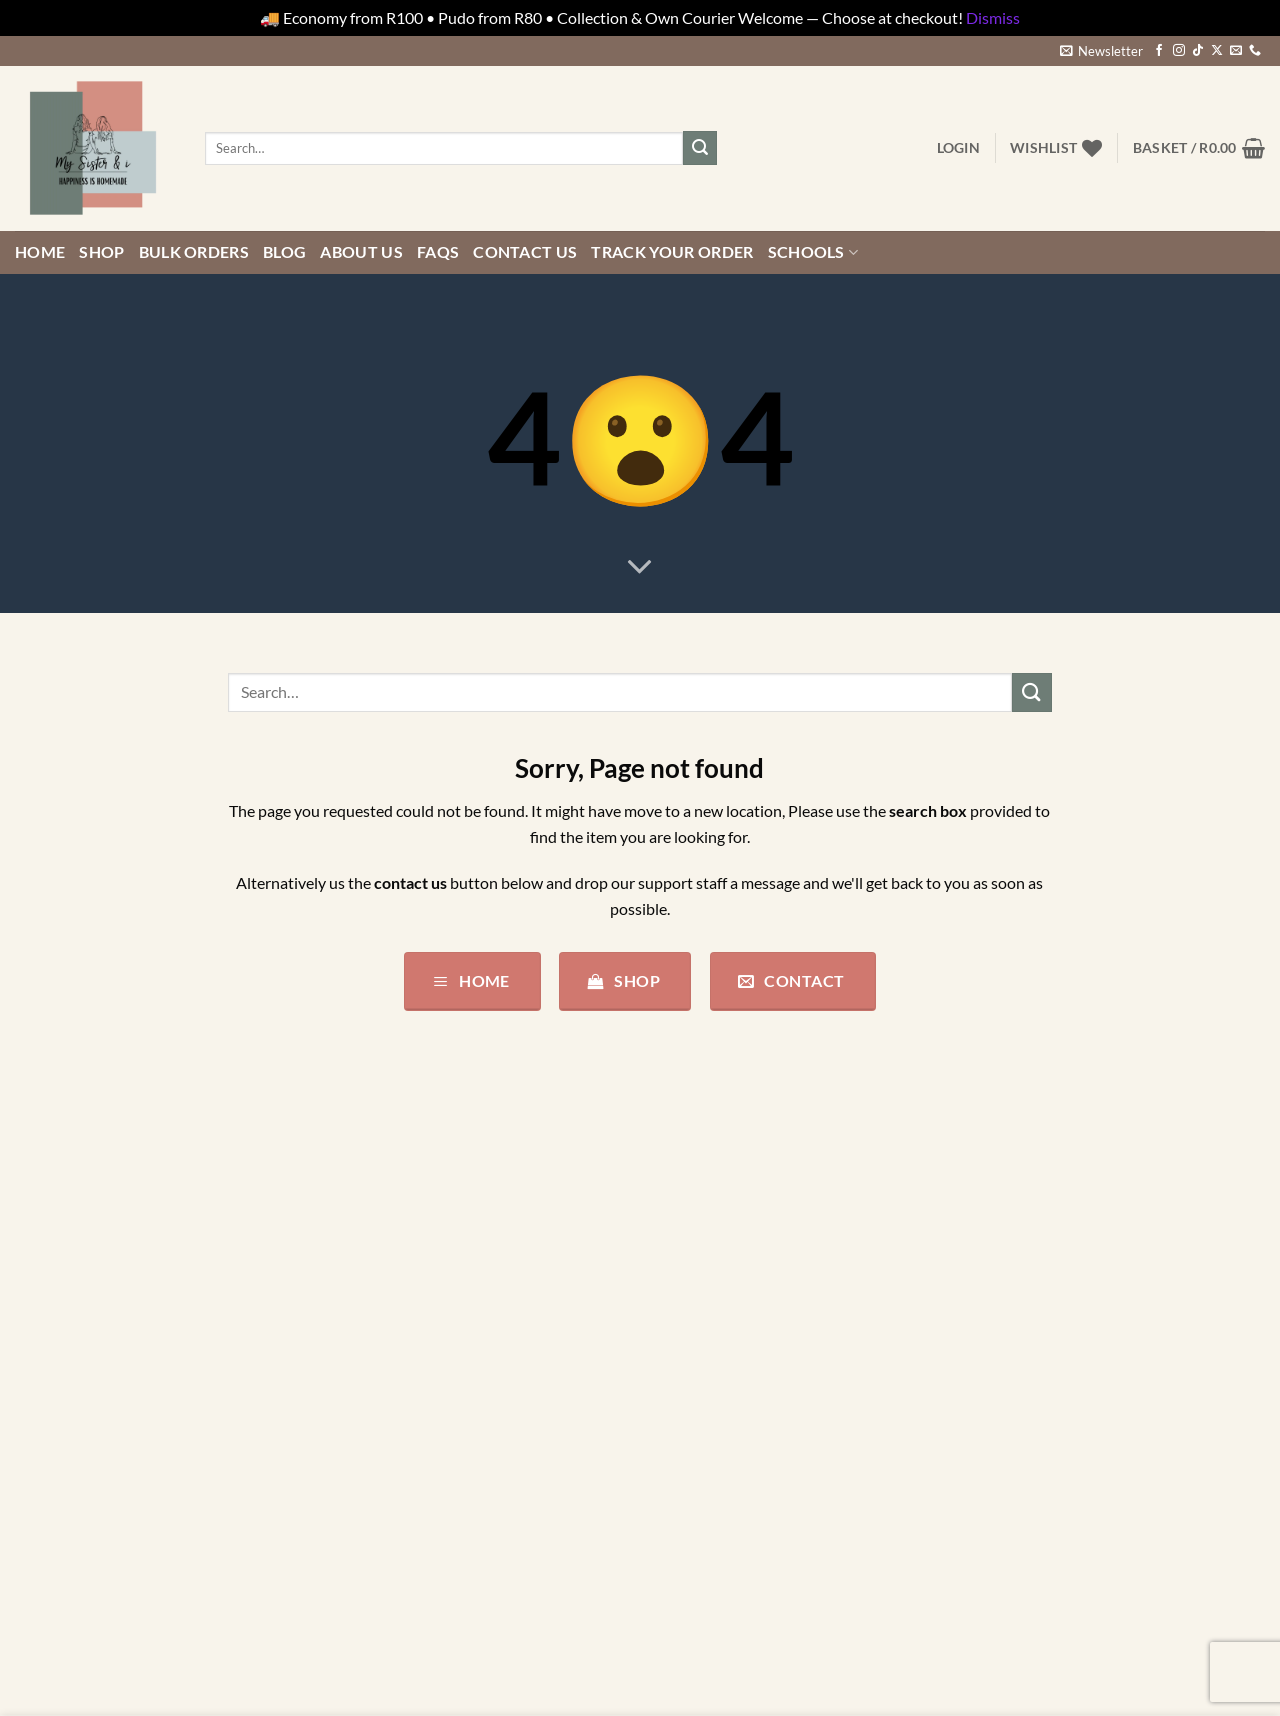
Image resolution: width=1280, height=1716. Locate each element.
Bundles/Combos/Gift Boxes (114, 1337)
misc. (32, 1453)
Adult (34, 1221)
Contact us (525, 251)
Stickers (42, 1568)
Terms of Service (710, 1260)
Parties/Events (66, 1491)
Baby (32, 1298)
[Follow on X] (1217, 51)
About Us (361, 251)
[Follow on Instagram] (1179, 51)
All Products (57, 1260)
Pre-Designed (62, 1530)
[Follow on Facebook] (1159, 51)
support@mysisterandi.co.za (477, 1343)
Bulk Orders (194, 251)
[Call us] (1255, 51)
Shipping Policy (707, 1298)
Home (40, 251)
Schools (813, 252)
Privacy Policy (703, 1221)
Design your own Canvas (100, 1375)
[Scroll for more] (640, 567)
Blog (284, 251)
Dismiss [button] (993, 17)
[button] (1101, 51)
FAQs (438, 251)
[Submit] (700, 148)
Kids (30, 1414)
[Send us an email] (1236, 51)
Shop (101, 251)
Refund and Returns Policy (746, 1337)
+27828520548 (515, 1317)
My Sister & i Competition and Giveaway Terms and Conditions (793, 1388)
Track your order (672, 251)
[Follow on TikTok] (1198, 51)
